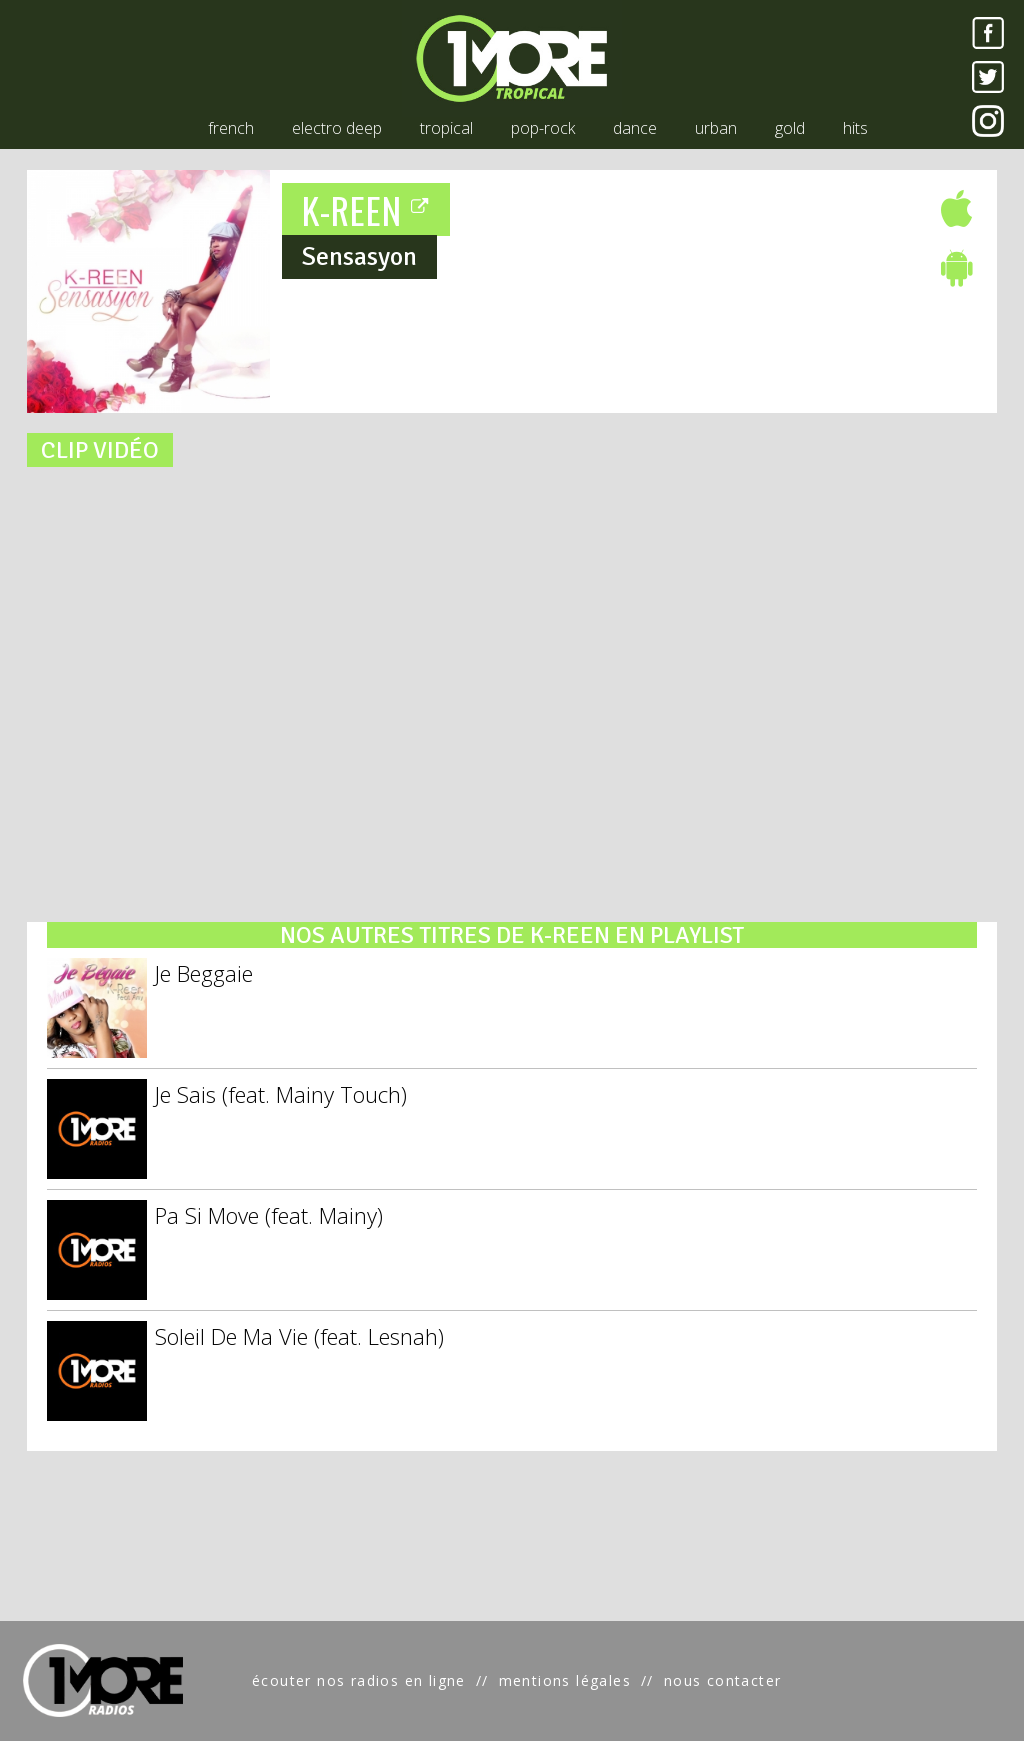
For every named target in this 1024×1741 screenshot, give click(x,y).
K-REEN (366, 209)
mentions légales (565, 1680)
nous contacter (723, 1680)
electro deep (337, 128)
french (231, 128)
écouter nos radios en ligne (359, 1680)
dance (635, 128)
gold (790, 128)
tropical (446, 128)
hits (855, 128)
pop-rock (543, 128)
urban (716, 128)
